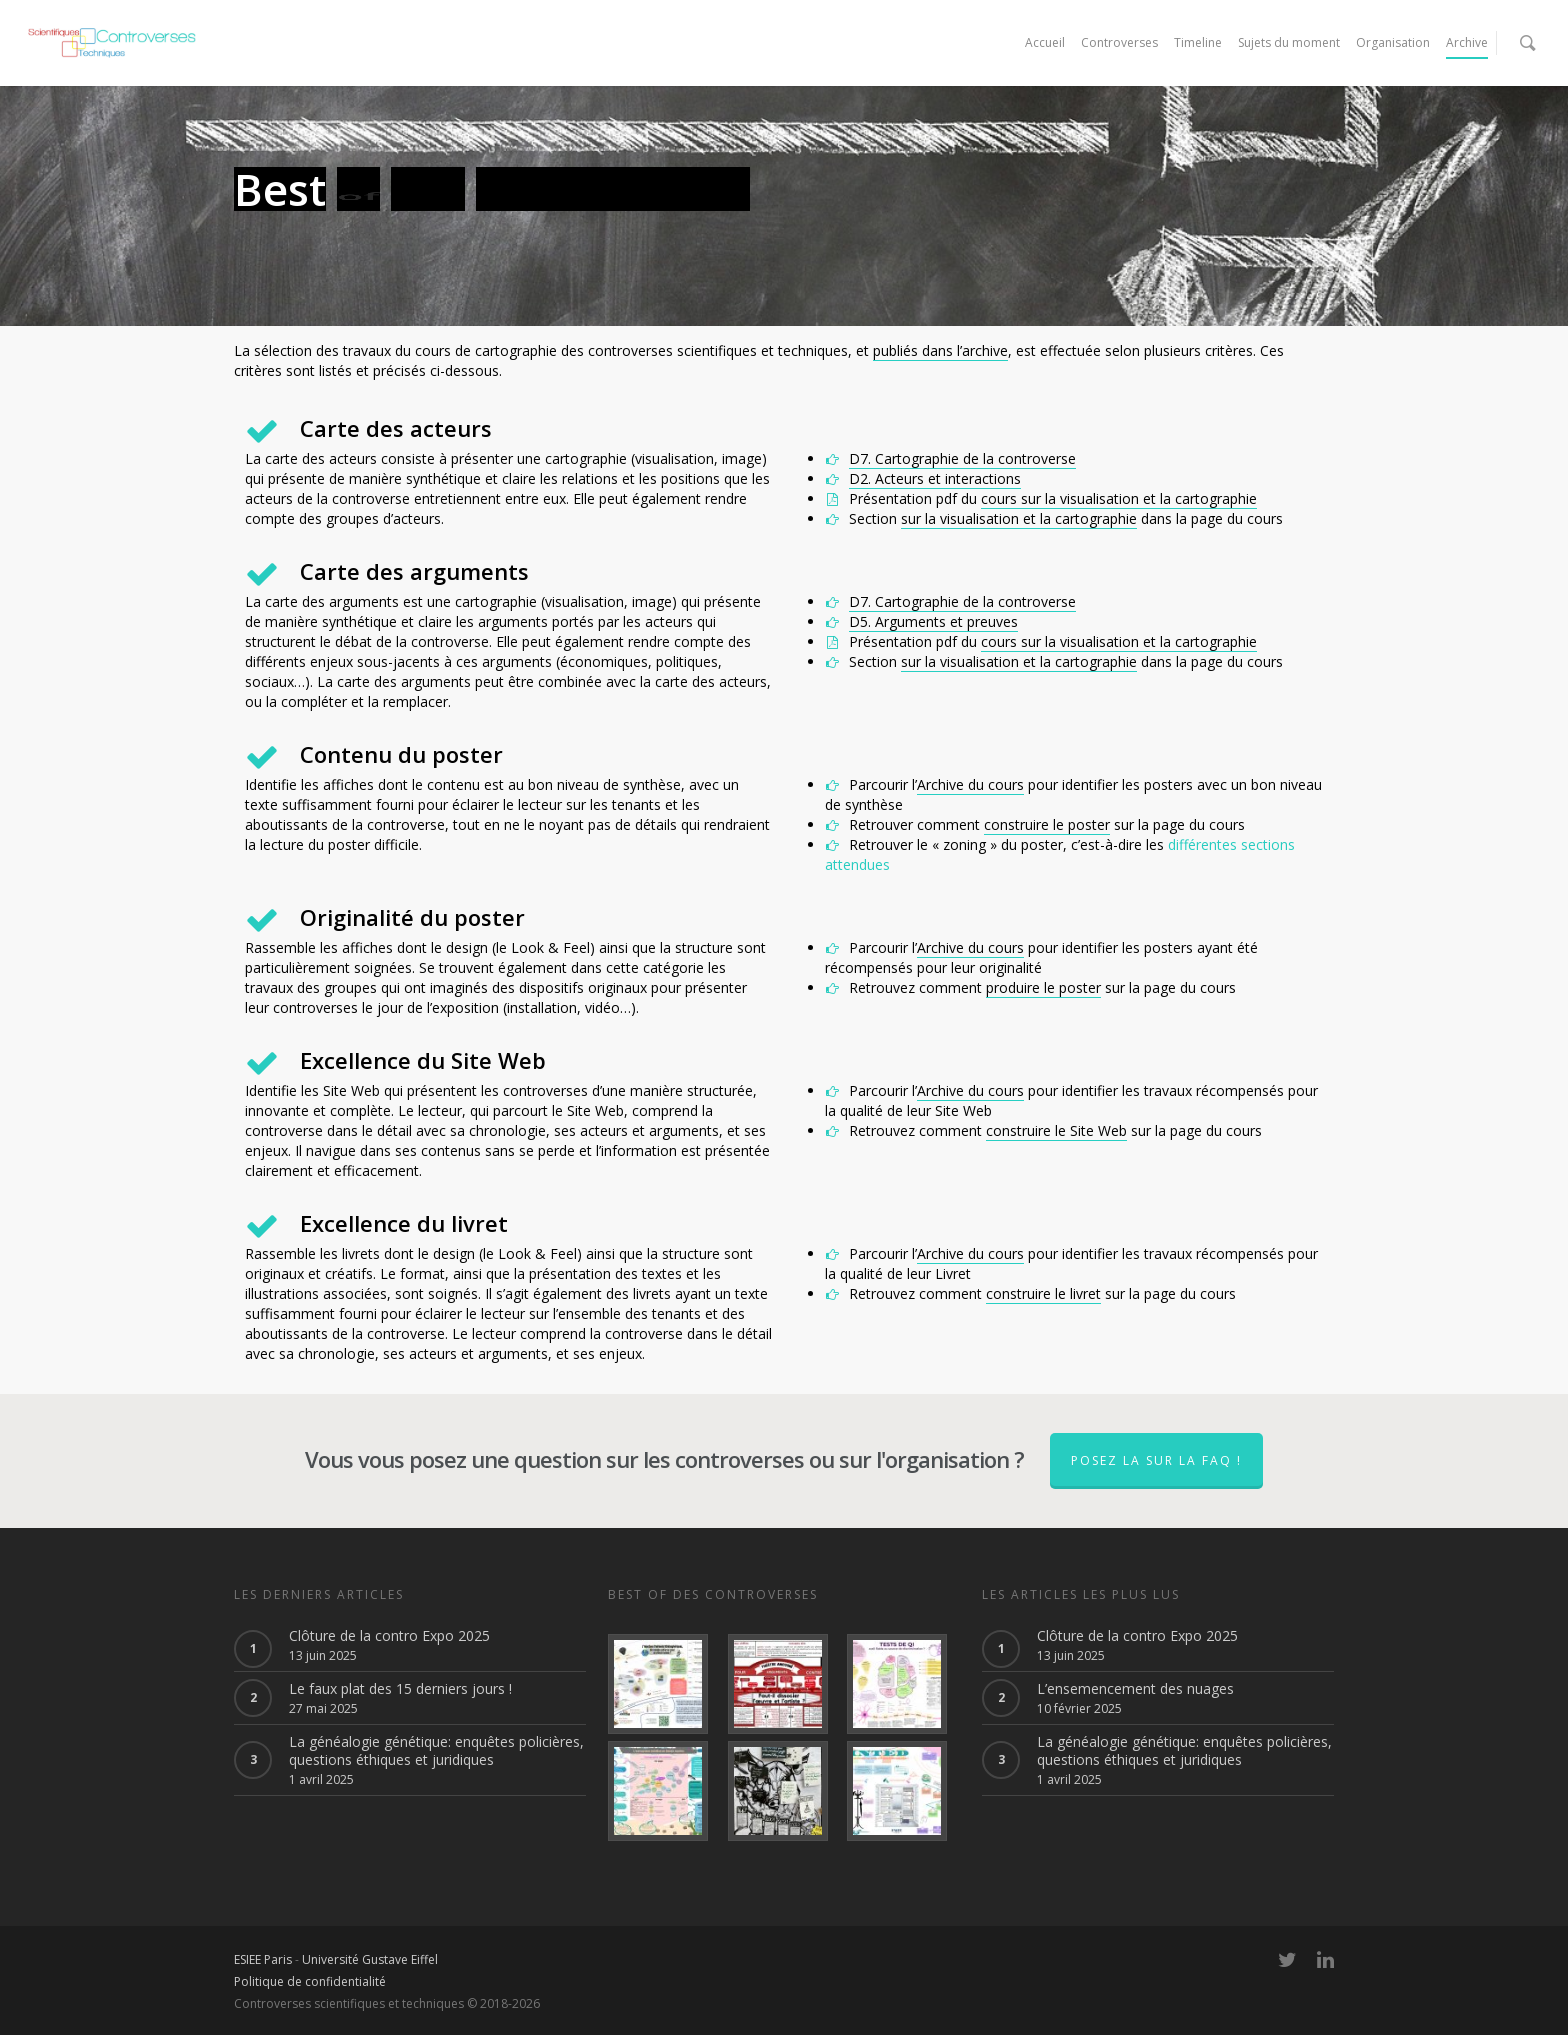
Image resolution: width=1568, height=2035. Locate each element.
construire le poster (1047, 824)
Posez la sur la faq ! (1156, 1460)
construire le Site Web (1056, 1130)
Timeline (1198, 42)
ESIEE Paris (263, 1959)
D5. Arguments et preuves (933, 621)
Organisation (1393, 42)
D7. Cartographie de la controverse (962, 458)
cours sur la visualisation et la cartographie (1119, 498)
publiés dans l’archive (940, 350)
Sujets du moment (1289, 42)
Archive (1467, 42)
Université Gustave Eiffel (370, 1959)
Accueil (1045, 42)
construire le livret (1043, 1293)
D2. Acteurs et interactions (935, 478)
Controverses (1119, 42)
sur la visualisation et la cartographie (1019, 518)
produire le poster (1043, 987)
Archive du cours (970, 784)
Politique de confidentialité (310, 1981)
